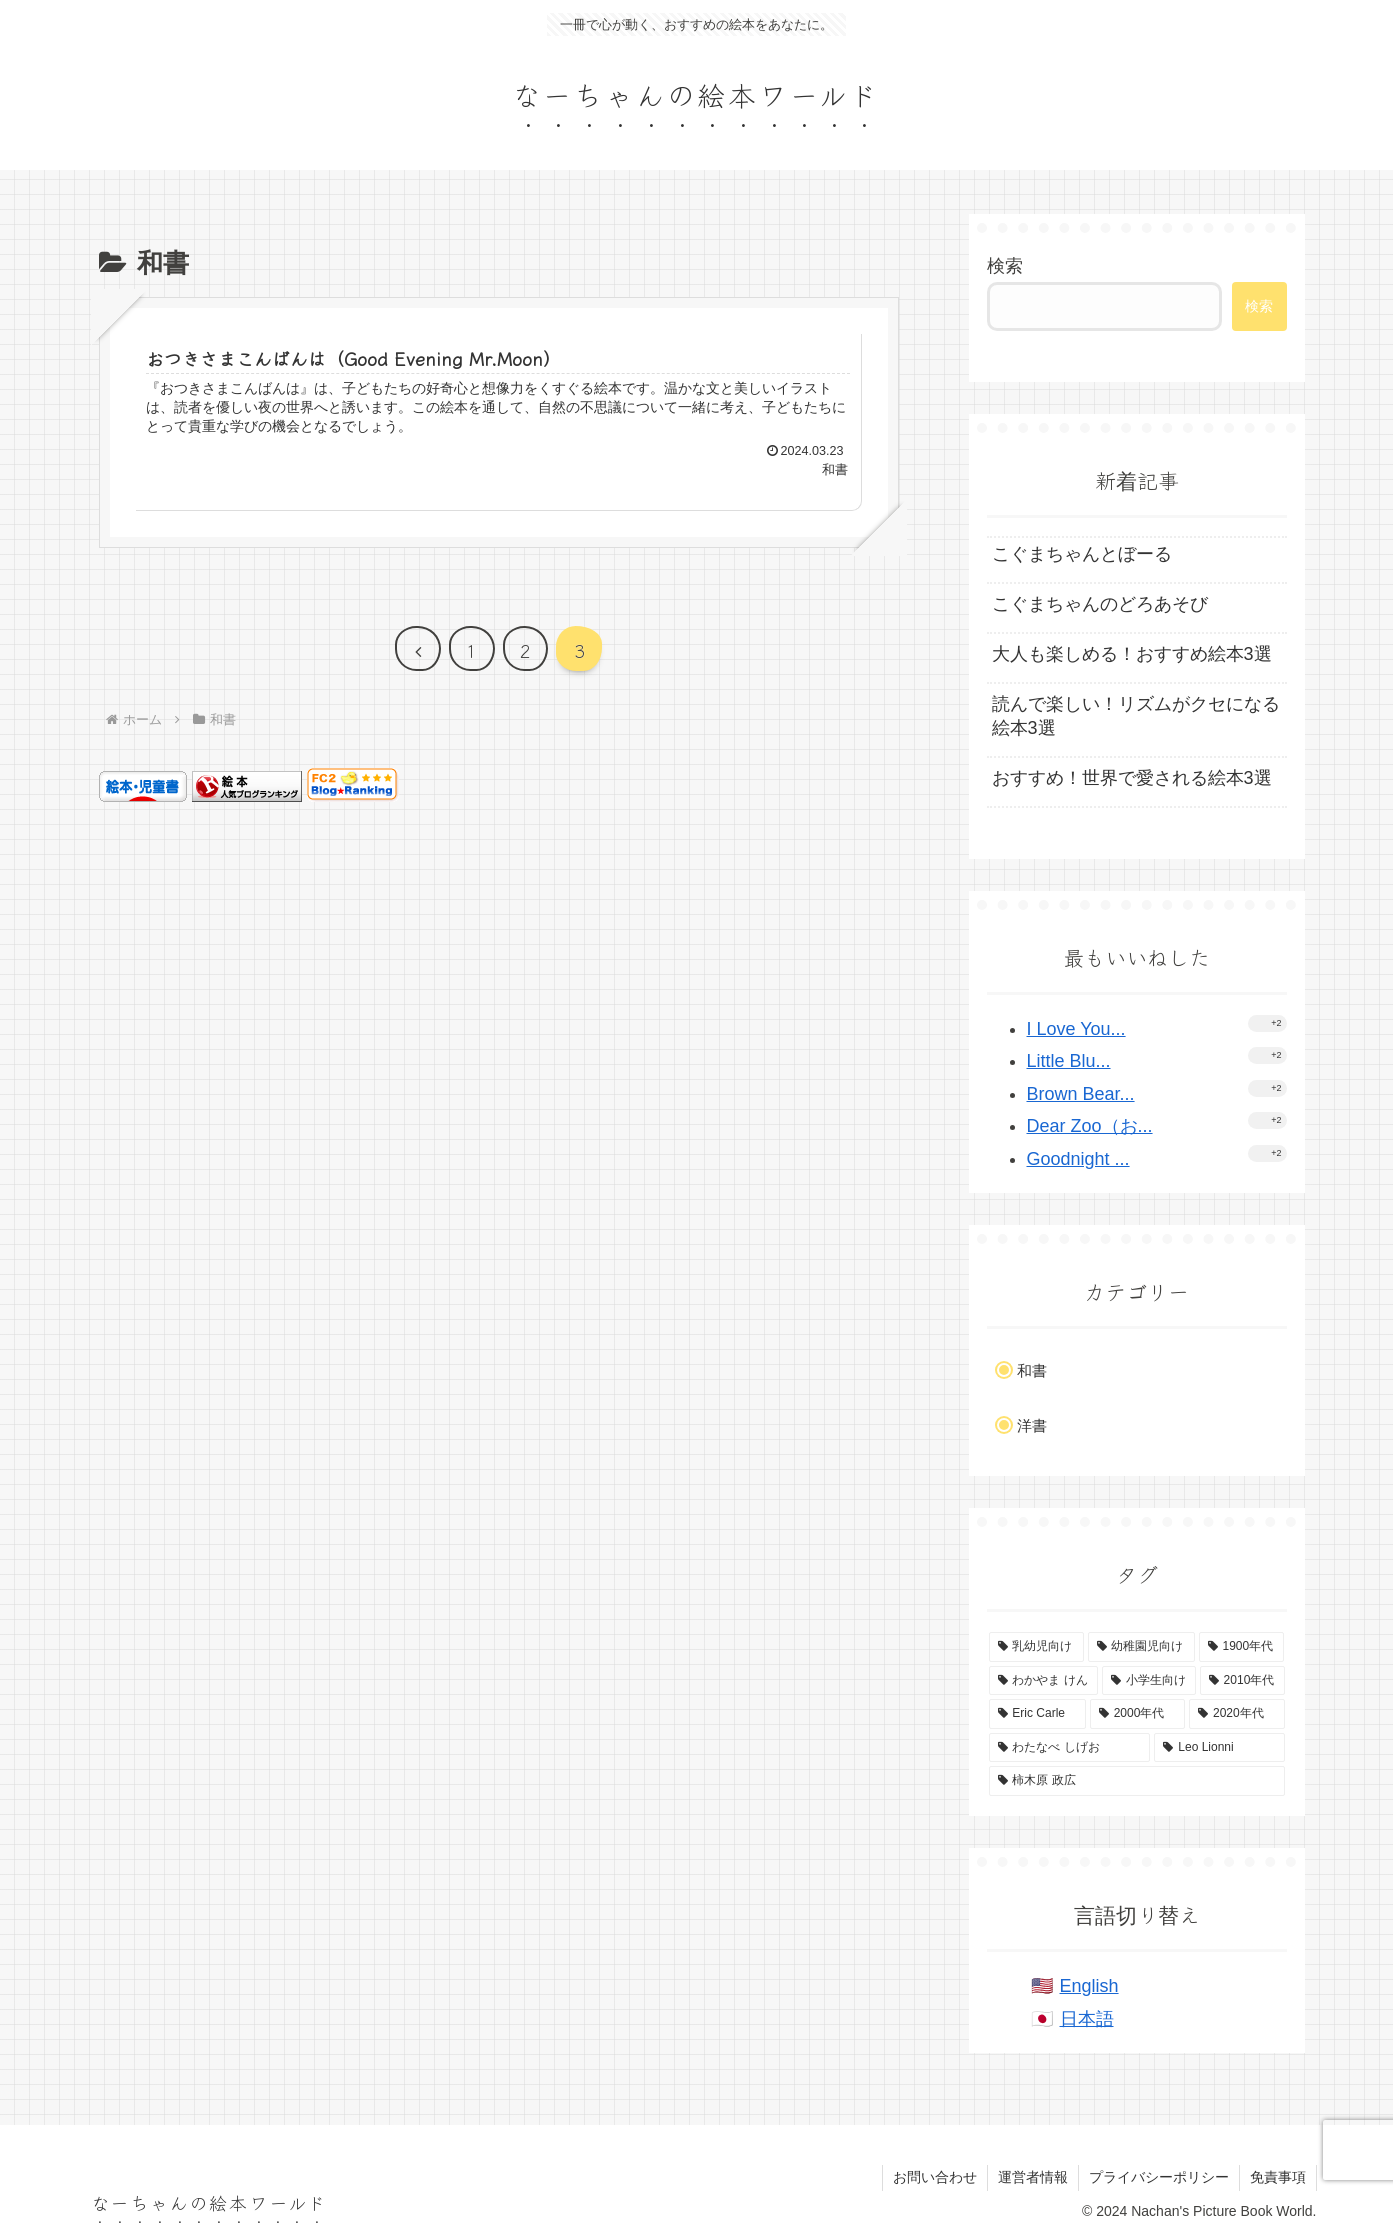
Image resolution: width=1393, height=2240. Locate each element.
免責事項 (1278, 2177)
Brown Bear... (1081, 1094)
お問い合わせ (935, 2177)
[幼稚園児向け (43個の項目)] (1141, 1647)
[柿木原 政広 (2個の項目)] (1137, 1781)
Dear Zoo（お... (1090, 1126)
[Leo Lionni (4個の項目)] (1219, 1748)
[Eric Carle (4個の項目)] (1037, 1714)
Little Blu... (1069, 1061)
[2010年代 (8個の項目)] (1242, 1681)
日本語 (1087, 2019)
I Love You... (1076, 1029)
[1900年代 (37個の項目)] (1242, 1647)
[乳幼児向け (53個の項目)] (1036, 1647)
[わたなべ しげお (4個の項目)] (1070, 1748)
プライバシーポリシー (1159, 2177)
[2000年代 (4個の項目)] (1137, 1714)
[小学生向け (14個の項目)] (1149, 1681)
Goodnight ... (1078, 1159)
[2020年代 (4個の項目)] (1236, 1714)
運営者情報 (1033, 2177)
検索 (1005, 266)
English (1089, 1986)
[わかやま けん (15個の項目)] (1043, 1681)
